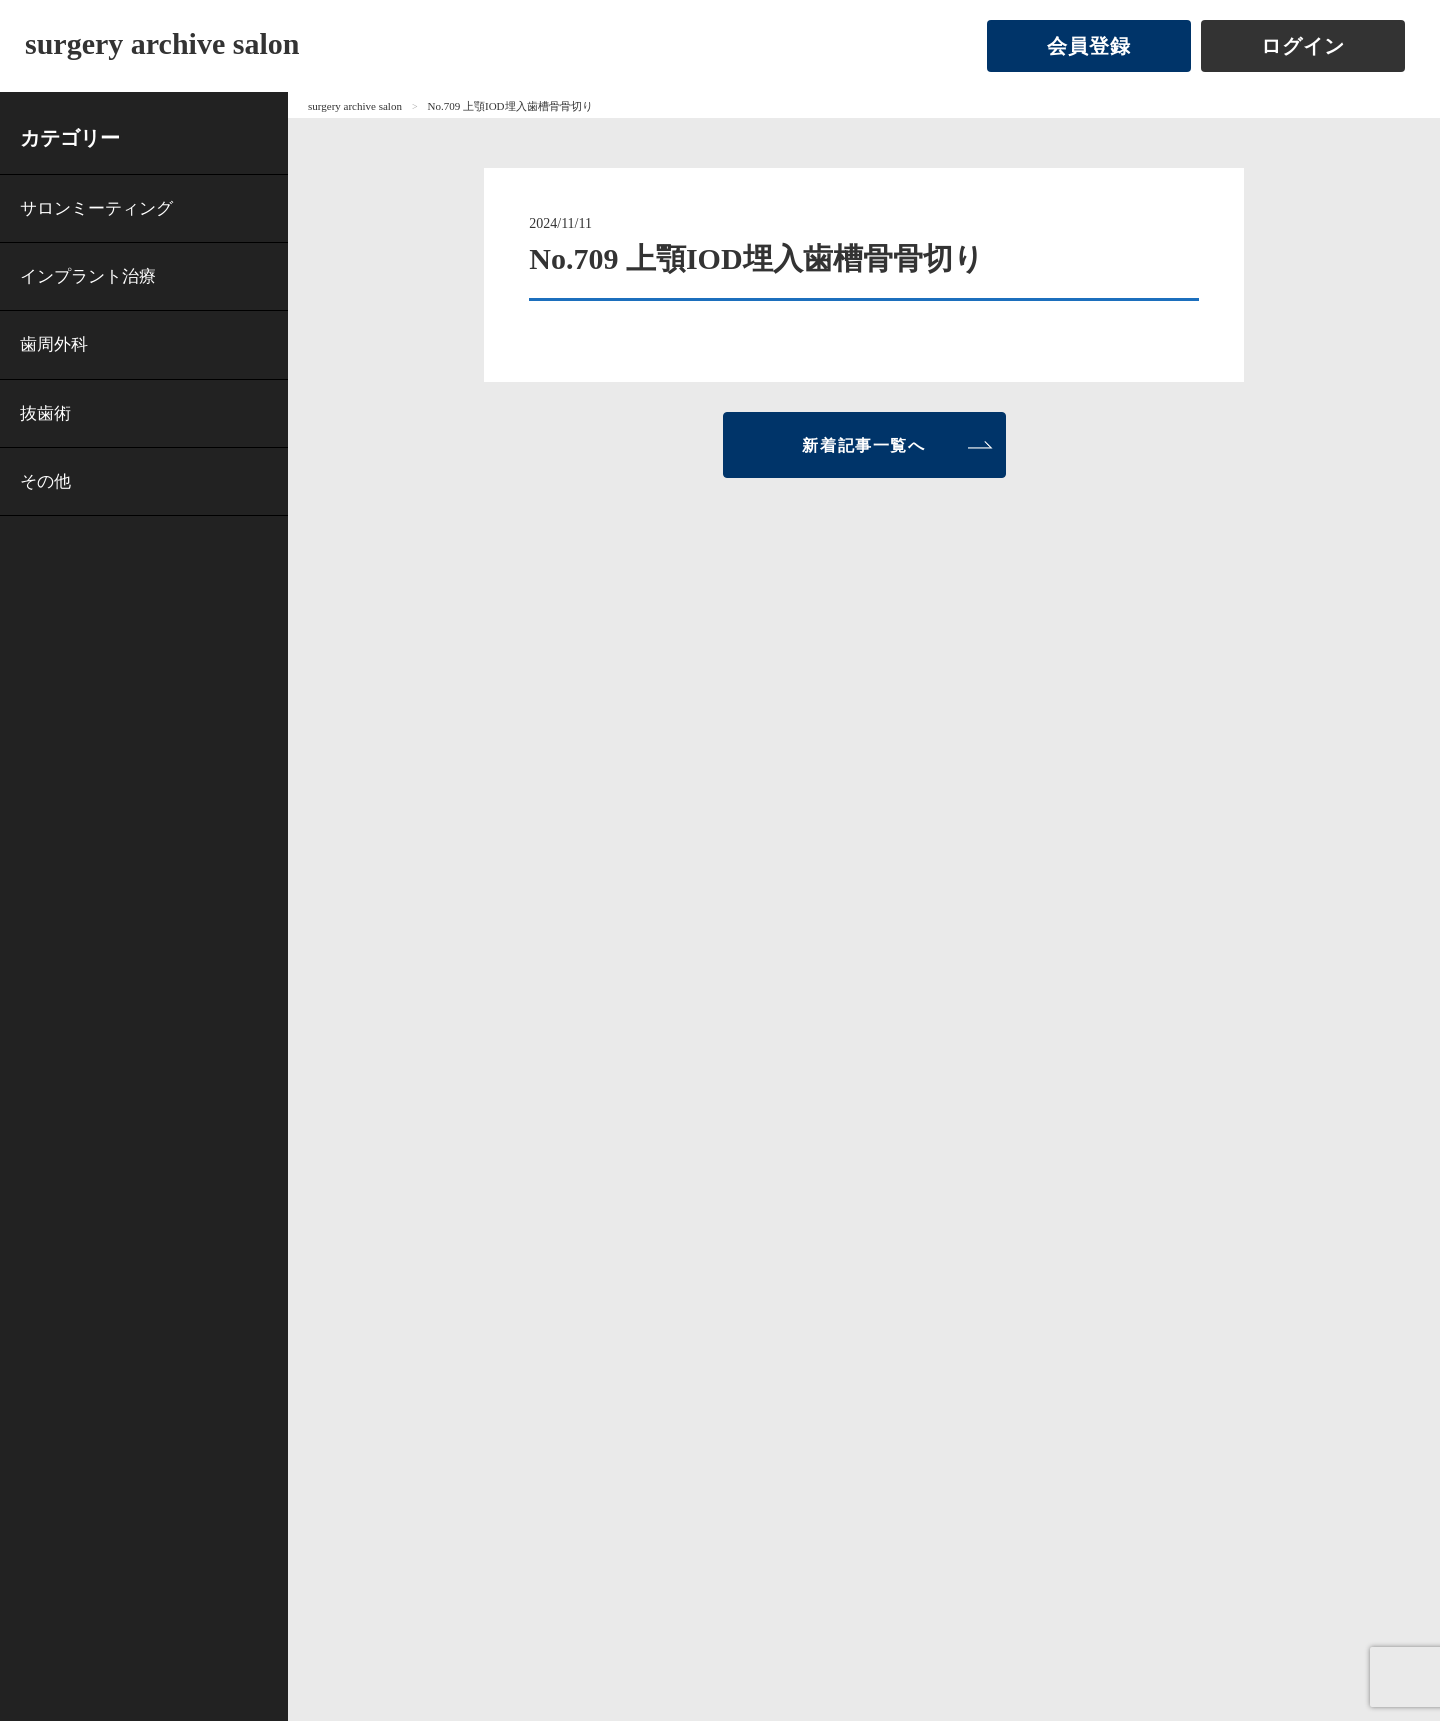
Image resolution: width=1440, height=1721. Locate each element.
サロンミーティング (96, 208)
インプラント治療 (88, 276)
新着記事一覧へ (863, 445)
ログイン (1303, 46)
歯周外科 (54, 344)
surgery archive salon (162, 43)
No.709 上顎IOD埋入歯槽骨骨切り (510, 106)
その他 (45, 481)
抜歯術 (45, 413)
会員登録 (1089, 46)
